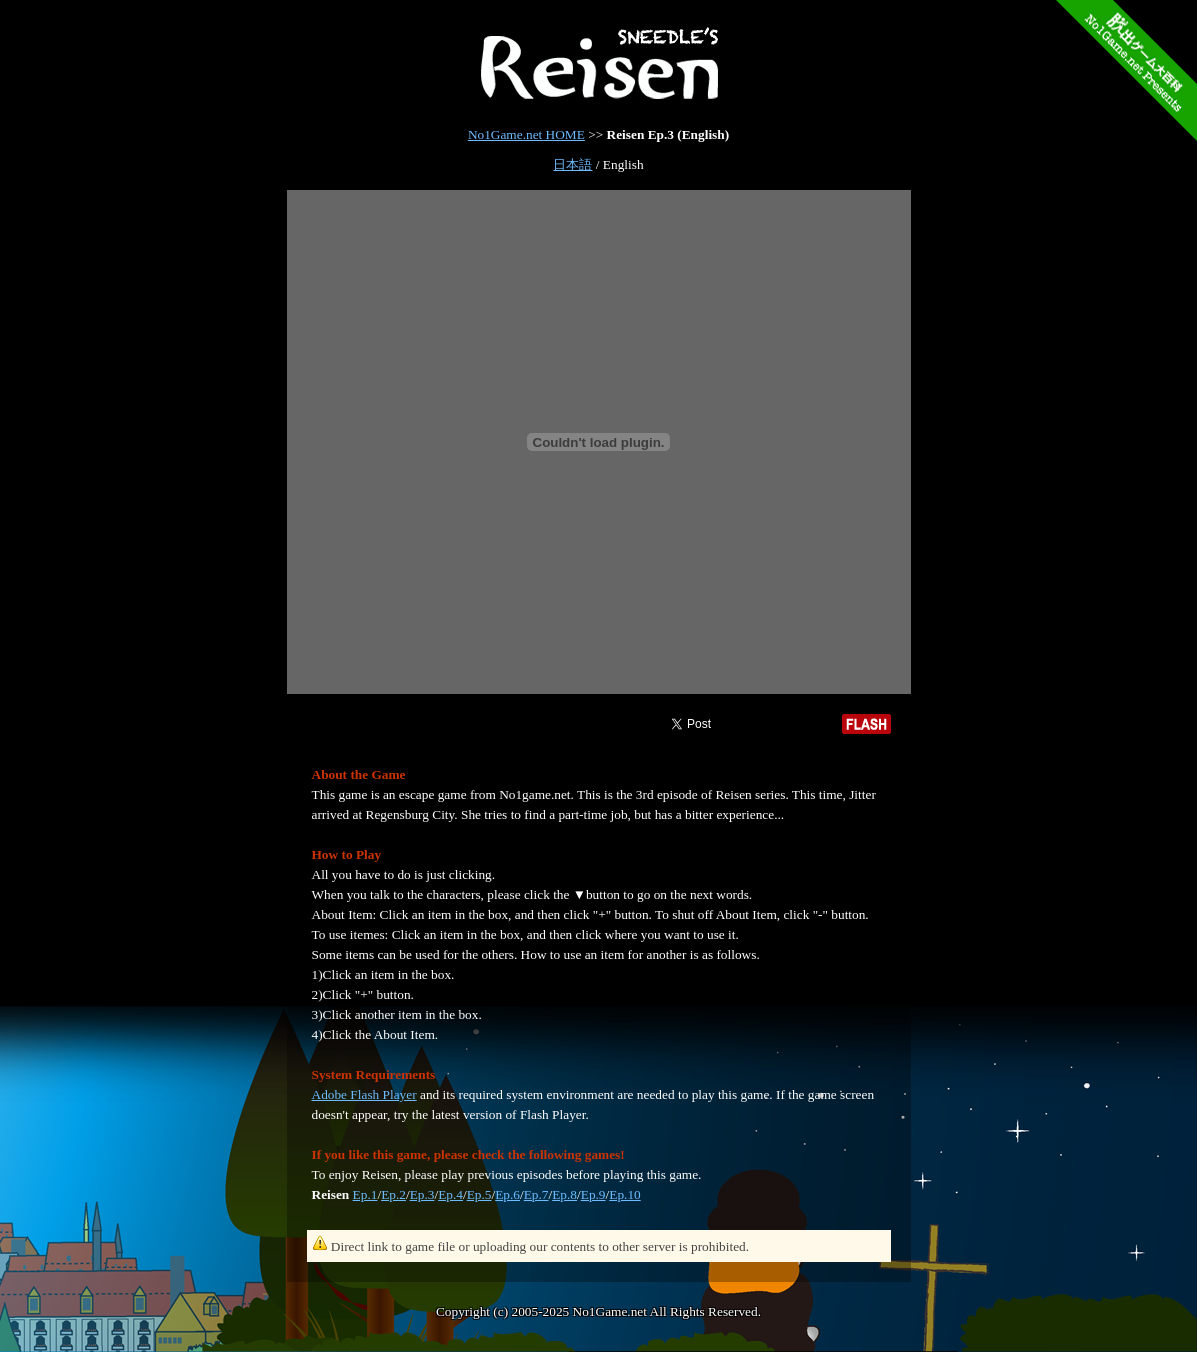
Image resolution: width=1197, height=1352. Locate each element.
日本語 (572, 164)
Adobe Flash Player (364, 1094)
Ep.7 (536, 1194)
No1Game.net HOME (526, 134)
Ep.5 (479, 1194)
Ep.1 (365, 1194)
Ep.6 (507, 1194)
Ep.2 (393, 1194)
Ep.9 (593, 1194)
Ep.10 (624, 1194)
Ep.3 (422, 1194)
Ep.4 (450, 1194)
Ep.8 (564, 1194)
